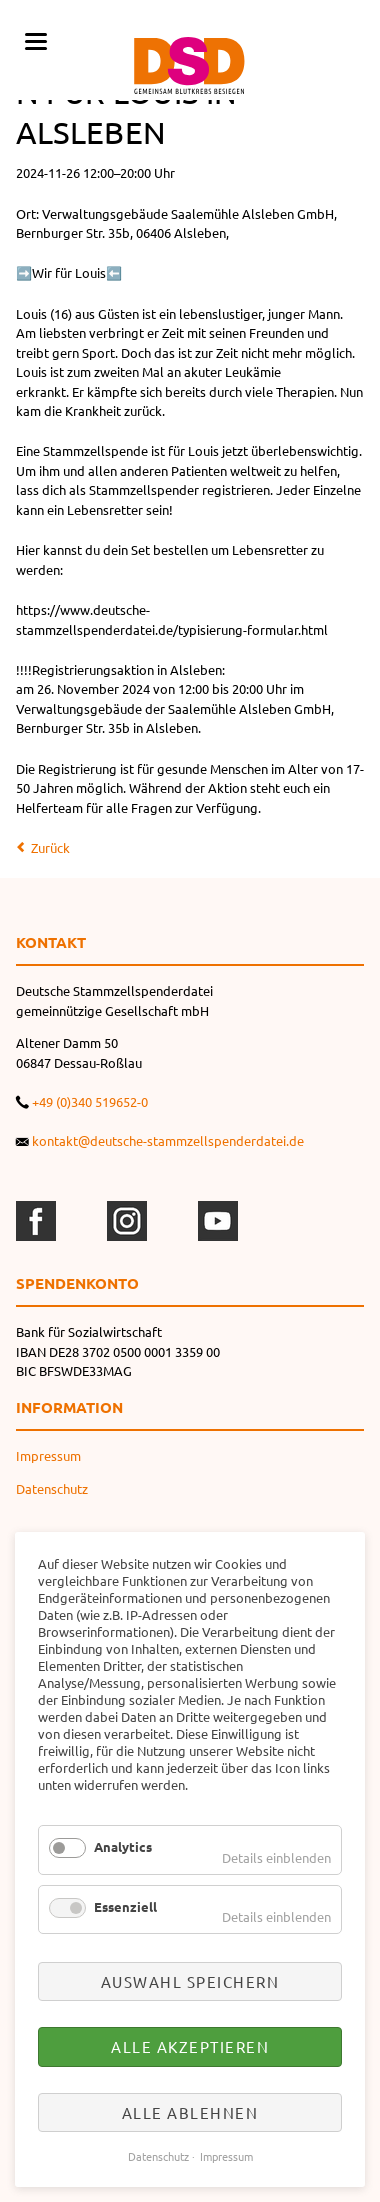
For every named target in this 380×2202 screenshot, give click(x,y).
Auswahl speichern (190, 1981)
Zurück (50, 847)
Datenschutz (52, 1488)
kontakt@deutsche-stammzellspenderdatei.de (168, 1140)
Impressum (48, 1455)
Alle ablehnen (190, 2112)
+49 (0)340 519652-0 (90, 1101)
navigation (36, 41)
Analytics (123, 1846)
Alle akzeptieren (190, 2046)
